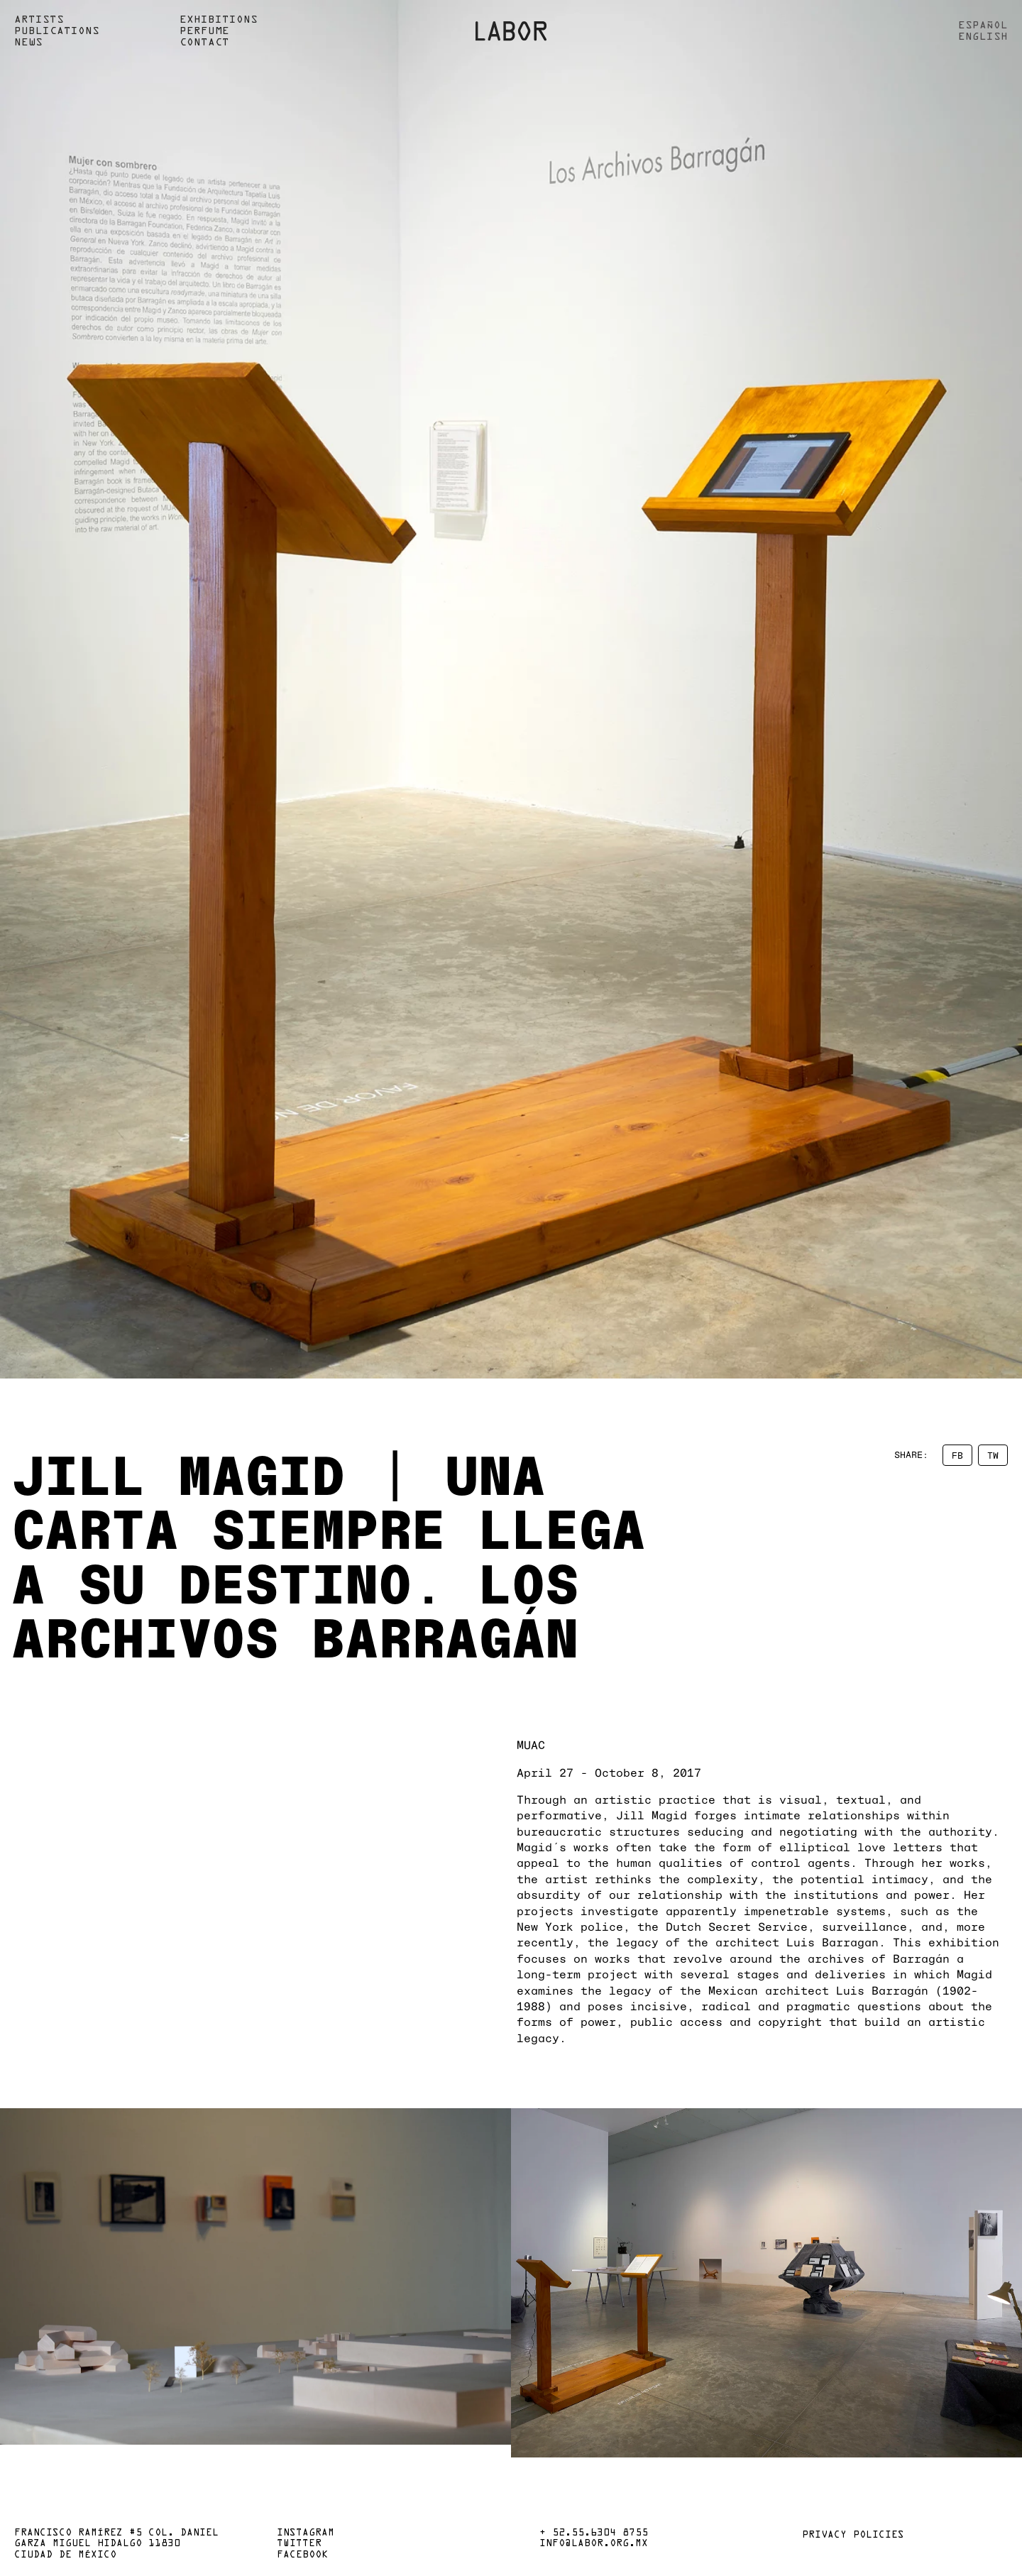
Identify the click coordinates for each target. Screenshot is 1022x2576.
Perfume (204, 31)
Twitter (299, 2544)
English (983, 37)
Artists (39, 20)
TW (993, 1455)
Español (983, 26)
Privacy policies (853, 2535)
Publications (56, 31)
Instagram (305, 2533)
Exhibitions (219, 20)
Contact (204, 43)
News (28, 43)
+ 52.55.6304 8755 (593, 2533)
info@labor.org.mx (593, 2544)
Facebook (302, 2555)
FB (957, 1455)
